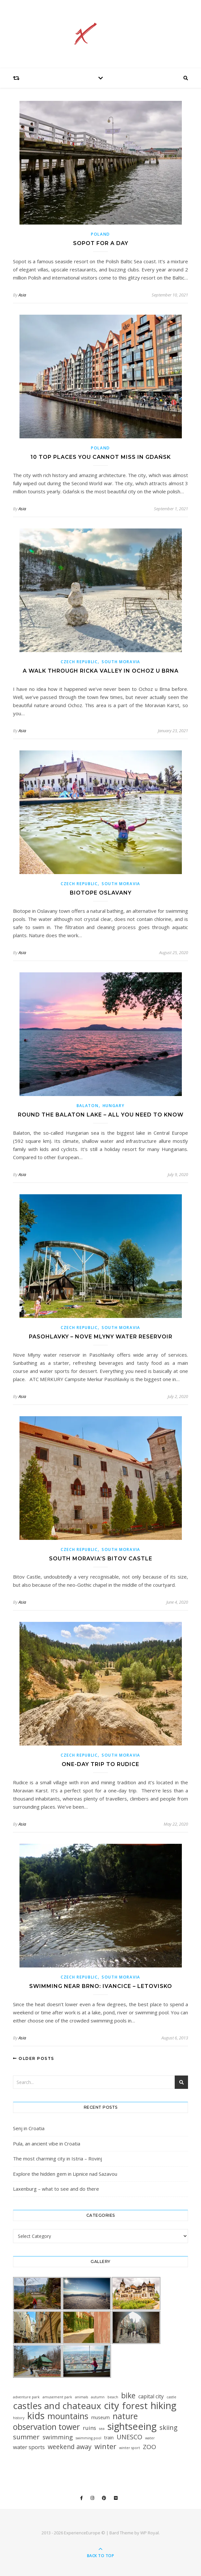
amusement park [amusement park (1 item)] (57, 2397)
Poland (100, 234)
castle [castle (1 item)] (171, 2397)
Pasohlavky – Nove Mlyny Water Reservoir (100, 1337)
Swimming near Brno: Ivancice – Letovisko (100, 1986)
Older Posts (33, 2058)
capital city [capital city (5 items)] (151, 2396)
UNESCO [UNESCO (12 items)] (129, 2437)
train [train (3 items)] (109, 2437)
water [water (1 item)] (150, 2438)
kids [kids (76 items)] (35, 2415)
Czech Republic (79, 662)
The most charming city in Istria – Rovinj (57, 2158)
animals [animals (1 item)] (81, 2397)
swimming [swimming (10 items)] (58, 2437)
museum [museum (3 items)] (100, 2417)
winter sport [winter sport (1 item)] (129, 2448)
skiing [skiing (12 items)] (168, 2427)
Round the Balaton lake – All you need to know (100, 1115)
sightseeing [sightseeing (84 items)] (132, 2426)
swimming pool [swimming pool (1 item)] (88, 2438)
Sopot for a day (100, 243)
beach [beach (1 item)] (112, 2397)
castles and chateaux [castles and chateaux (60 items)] (57, 2406)
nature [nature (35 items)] (125, 2416)
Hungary (114, 1105)
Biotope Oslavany (101, 893)
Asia (22, 295)
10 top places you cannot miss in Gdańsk (101, 457)
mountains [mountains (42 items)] (67, 2416)
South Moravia (121, 662)
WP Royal (149, 2533)
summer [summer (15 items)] (26, 2437)
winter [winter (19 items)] (105, 2446)
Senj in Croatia (28, 2128)
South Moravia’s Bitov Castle (100, 1558)
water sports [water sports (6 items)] (29, 2447)
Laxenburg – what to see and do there (56, 2188)
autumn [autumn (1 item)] (98, 2397)
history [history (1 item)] (18, 2418)
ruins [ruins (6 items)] (89, 2428)
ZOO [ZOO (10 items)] (149, 2447)
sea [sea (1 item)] (102, 2428)
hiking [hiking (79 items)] (163, 2405)
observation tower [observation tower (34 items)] (46, 2427)
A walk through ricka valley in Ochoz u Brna (101, 671)
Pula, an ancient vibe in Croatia (46, 2143)
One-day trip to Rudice (100, 1764)
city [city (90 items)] (111, 2406)
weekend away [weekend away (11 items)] (70, 2447)
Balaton (88, 1105)
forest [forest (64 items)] (135, 2406)
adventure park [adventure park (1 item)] (26, 2397)
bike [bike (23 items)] (128, 2395)
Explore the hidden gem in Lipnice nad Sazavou (65, 2174)
